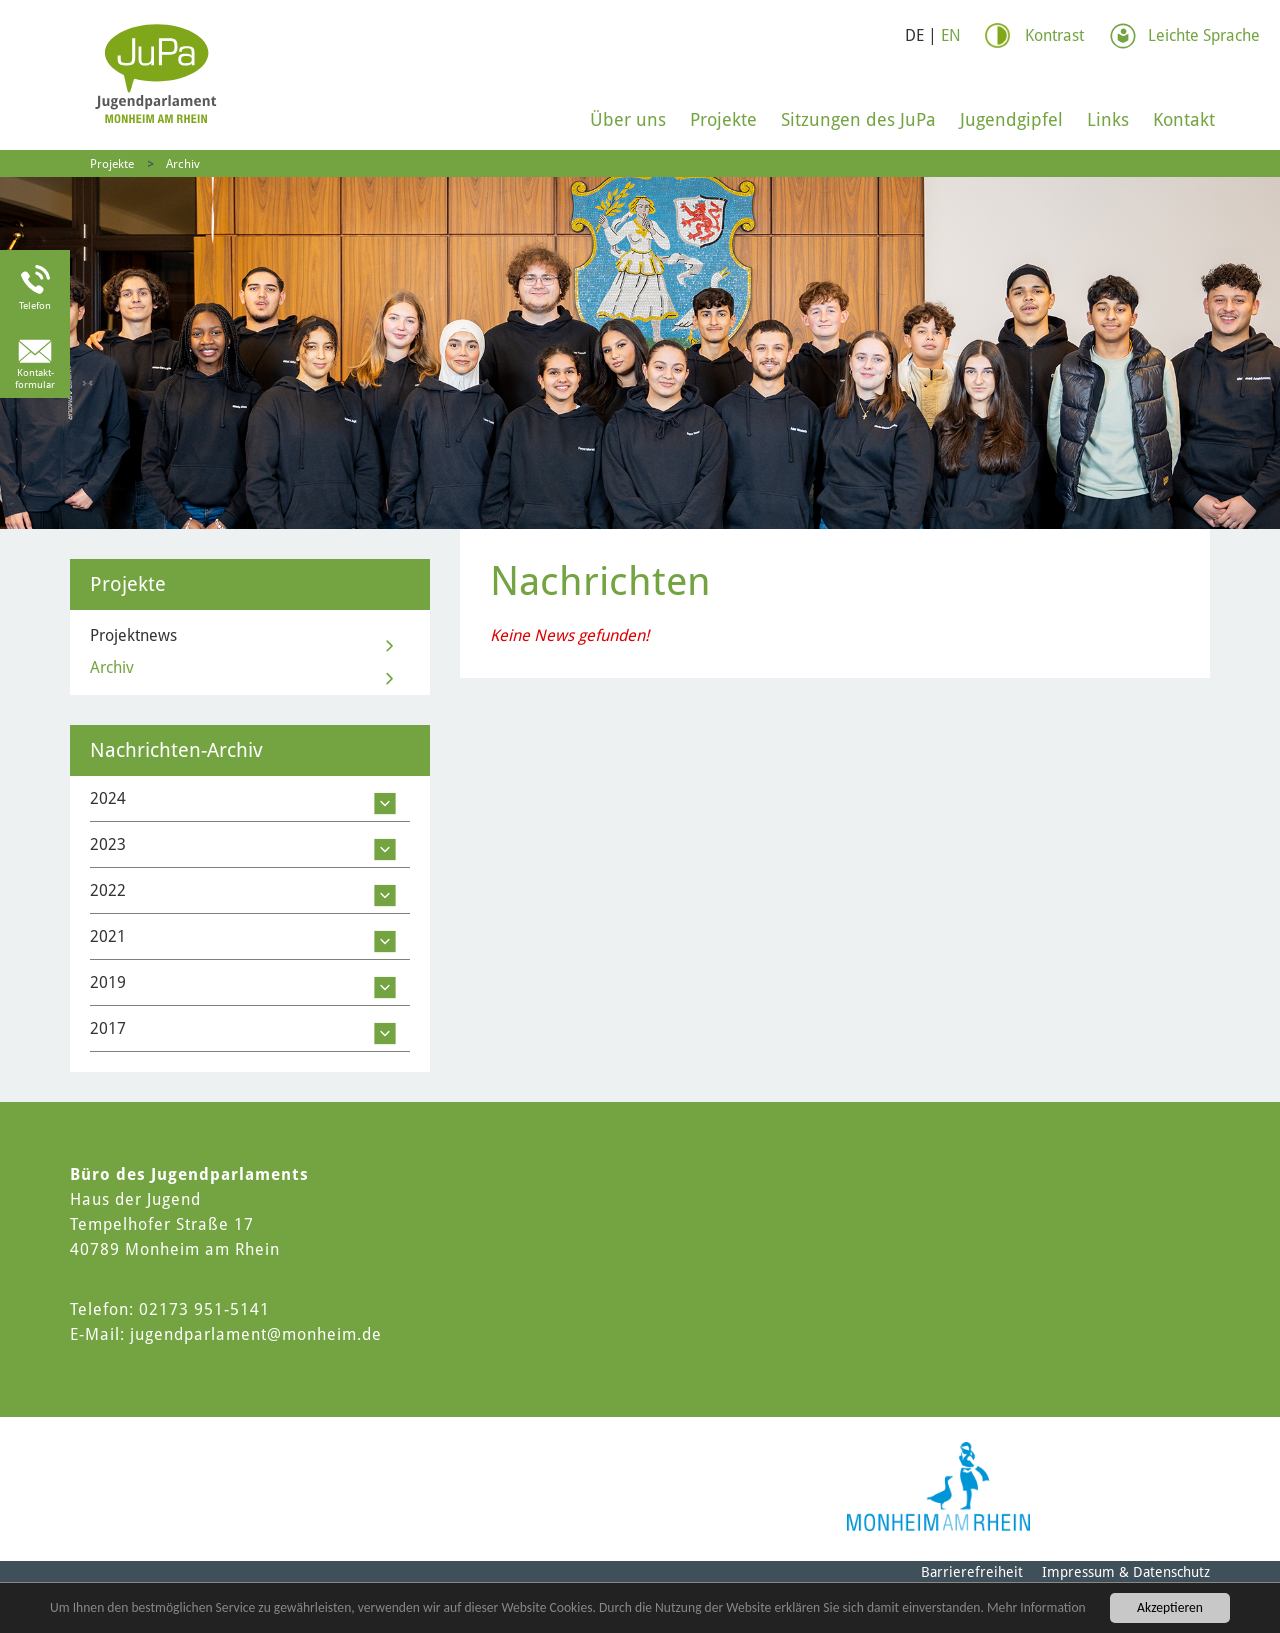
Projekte (723, 119)
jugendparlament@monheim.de (256, 1334)
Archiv (183, 164)
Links (1108, 119)
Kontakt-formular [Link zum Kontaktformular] (35, 378)
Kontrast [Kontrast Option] (1054, 35)
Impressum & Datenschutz (1126, 1572)
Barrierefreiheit (972, 1572)
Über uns (628, 119)
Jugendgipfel (1011, 119)
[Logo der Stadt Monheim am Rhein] (938, 1486)
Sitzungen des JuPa (858, 119)
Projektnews (133, 635)
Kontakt (1184, 119)
